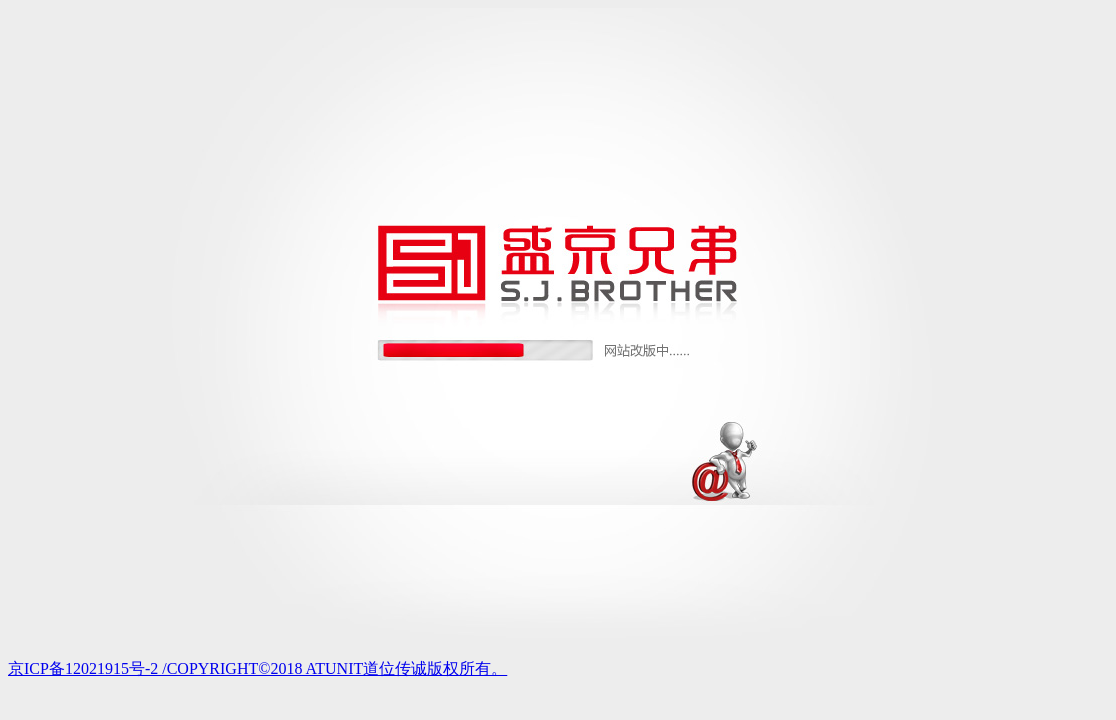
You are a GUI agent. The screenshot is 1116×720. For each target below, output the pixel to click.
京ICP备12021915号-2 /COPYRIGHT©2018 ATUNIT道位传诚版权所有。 (257, 668)
